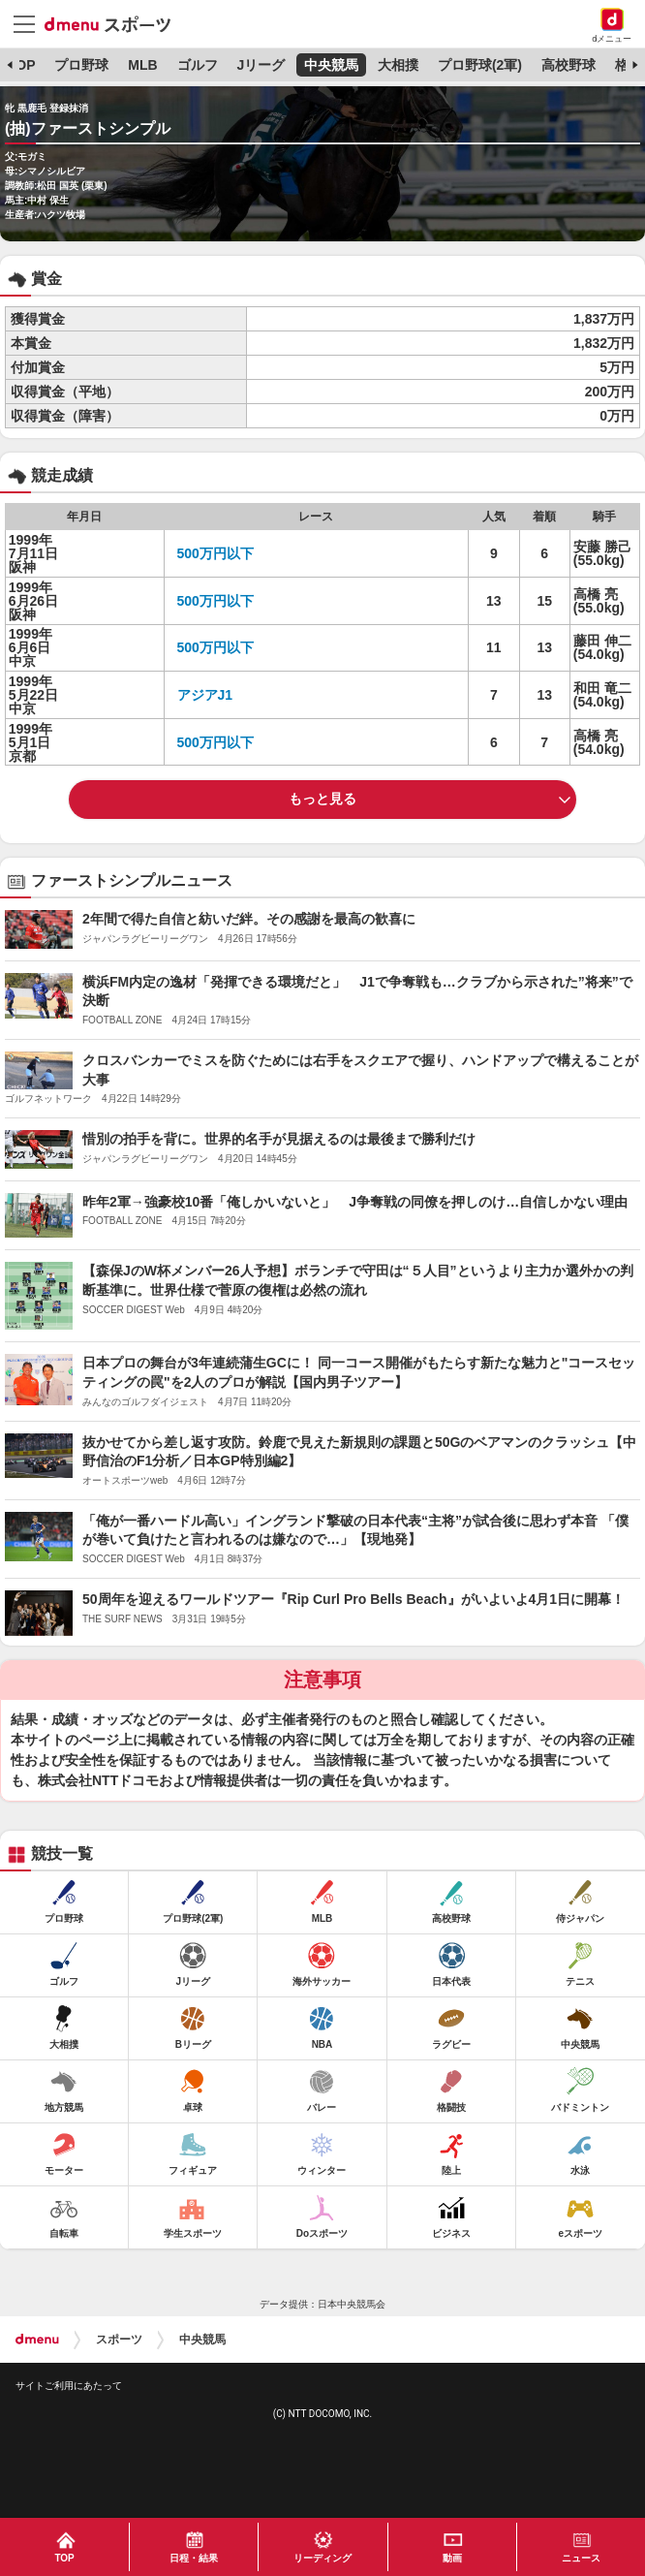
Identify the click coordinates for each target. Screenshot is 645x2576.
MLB (142, 65)
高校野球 (568, 65)
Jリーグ (260, 65)
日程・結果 (193, 2558)
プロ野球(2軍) (480, 65)
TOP (22, 65)
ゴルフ (197, 65)
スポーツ (119, 2339)
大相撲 (398, 65)
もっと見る (322, 798)
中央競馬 (331, 65)
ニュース (581, 2558)
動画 (452, 2558)
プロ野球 (81, 65)
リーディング (322, 2558)
